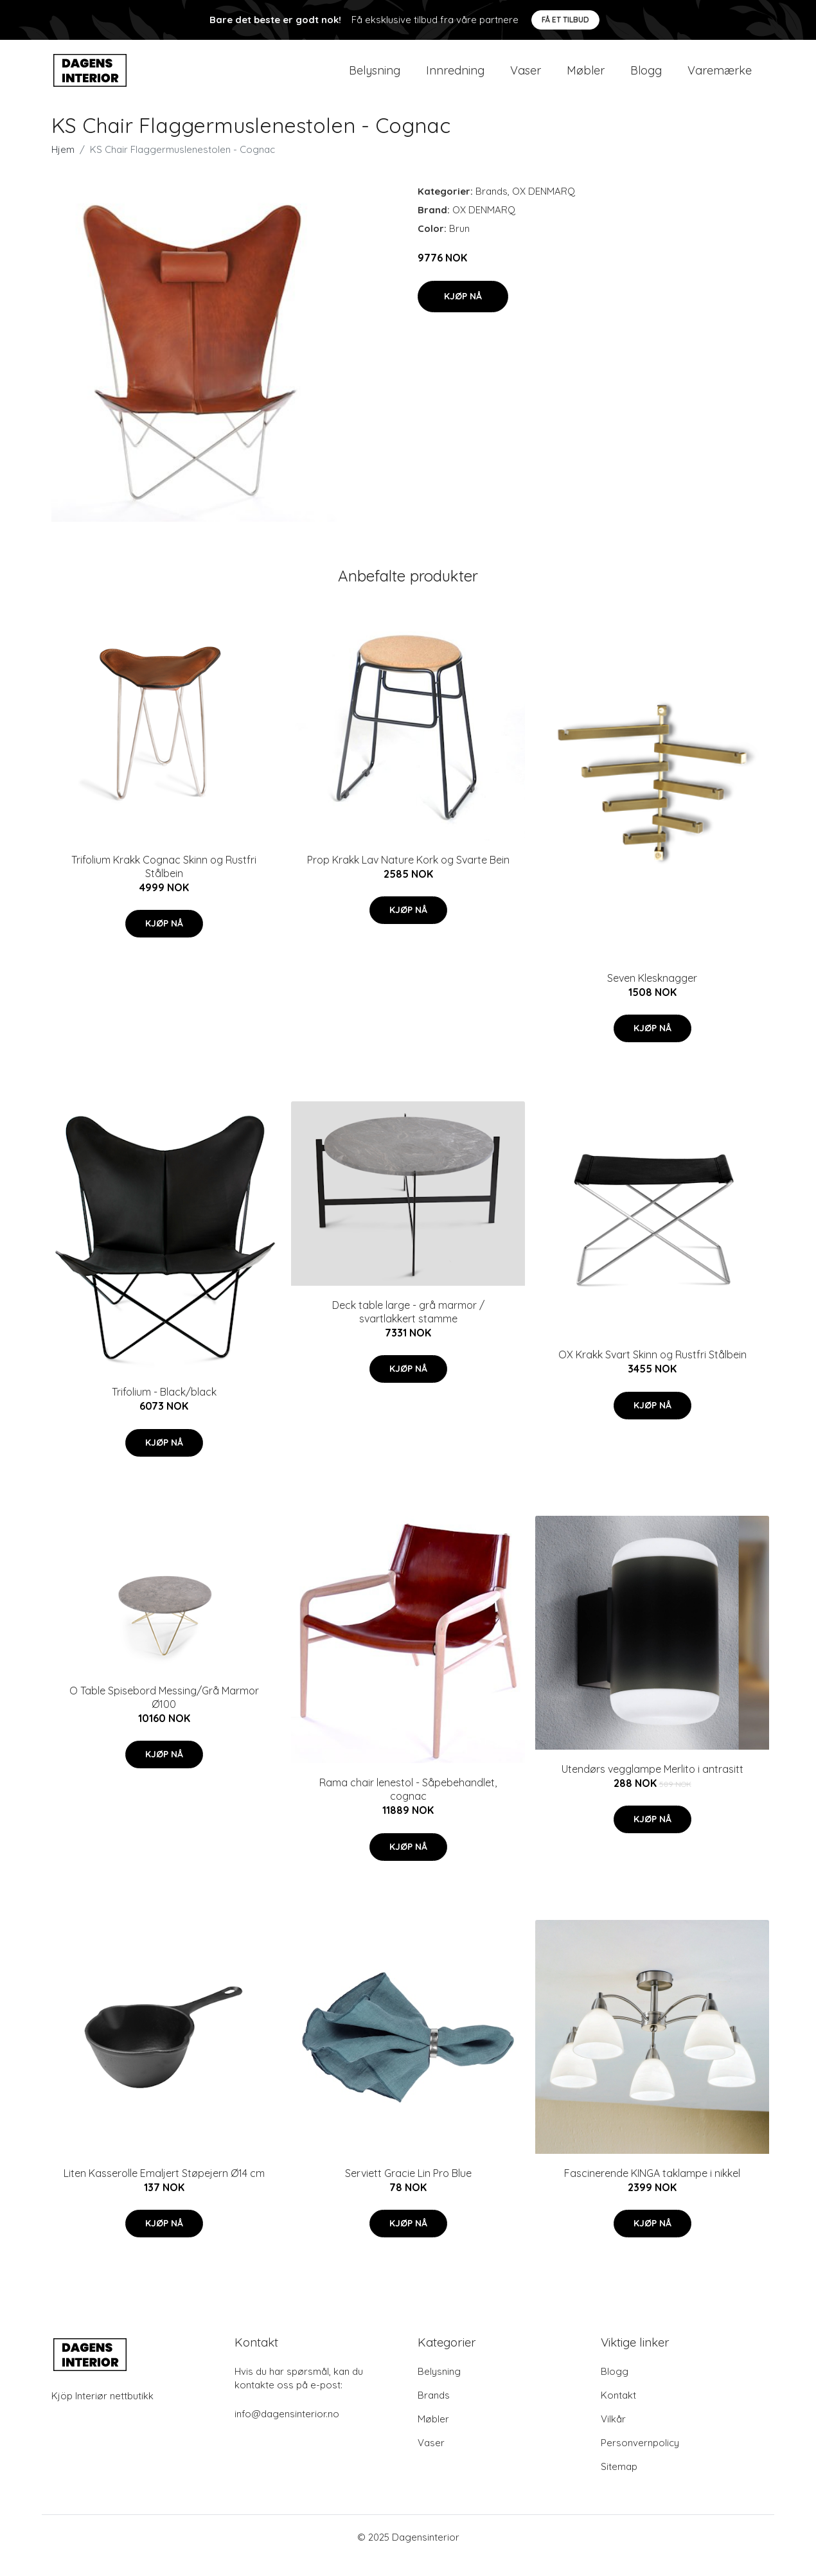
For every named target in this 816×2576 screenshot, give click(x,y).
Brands (491, 208)
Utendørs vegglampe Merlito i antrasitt (652, 1785)
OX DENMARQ (543, 208)
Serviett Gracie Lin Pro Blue (408, 2189)
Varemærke (719, 78)
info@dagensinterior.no (287, 2430)
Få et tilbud (565, 19)
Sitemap (619, 2483)
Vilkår (613, 2435)
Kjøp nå (463, 312)
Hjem (63, 166)
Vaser (525, 78)
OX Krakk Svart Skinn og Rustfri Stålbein (652, 1371)
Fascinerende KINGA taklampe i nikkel (652, 2189)
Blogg (646, 78)
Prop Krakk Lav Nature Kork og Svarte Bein (408, 876)
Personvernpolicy (640, 2459)
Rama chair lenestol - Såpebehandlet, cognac (408, 1806)
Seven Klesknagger (652, 994)
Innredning (455, 78)
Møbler (586, 78)
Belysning (374, 78)
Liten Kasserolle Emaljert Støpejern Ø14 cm (164, 2189)
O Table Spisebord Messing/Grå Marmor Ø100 (164, 1713)
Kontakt (618, 2412)
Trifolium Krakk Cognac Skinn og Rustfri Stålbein (163, 883)
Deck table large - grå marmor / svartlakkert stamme (408, 1328)
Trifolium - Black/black (164, 1408)
